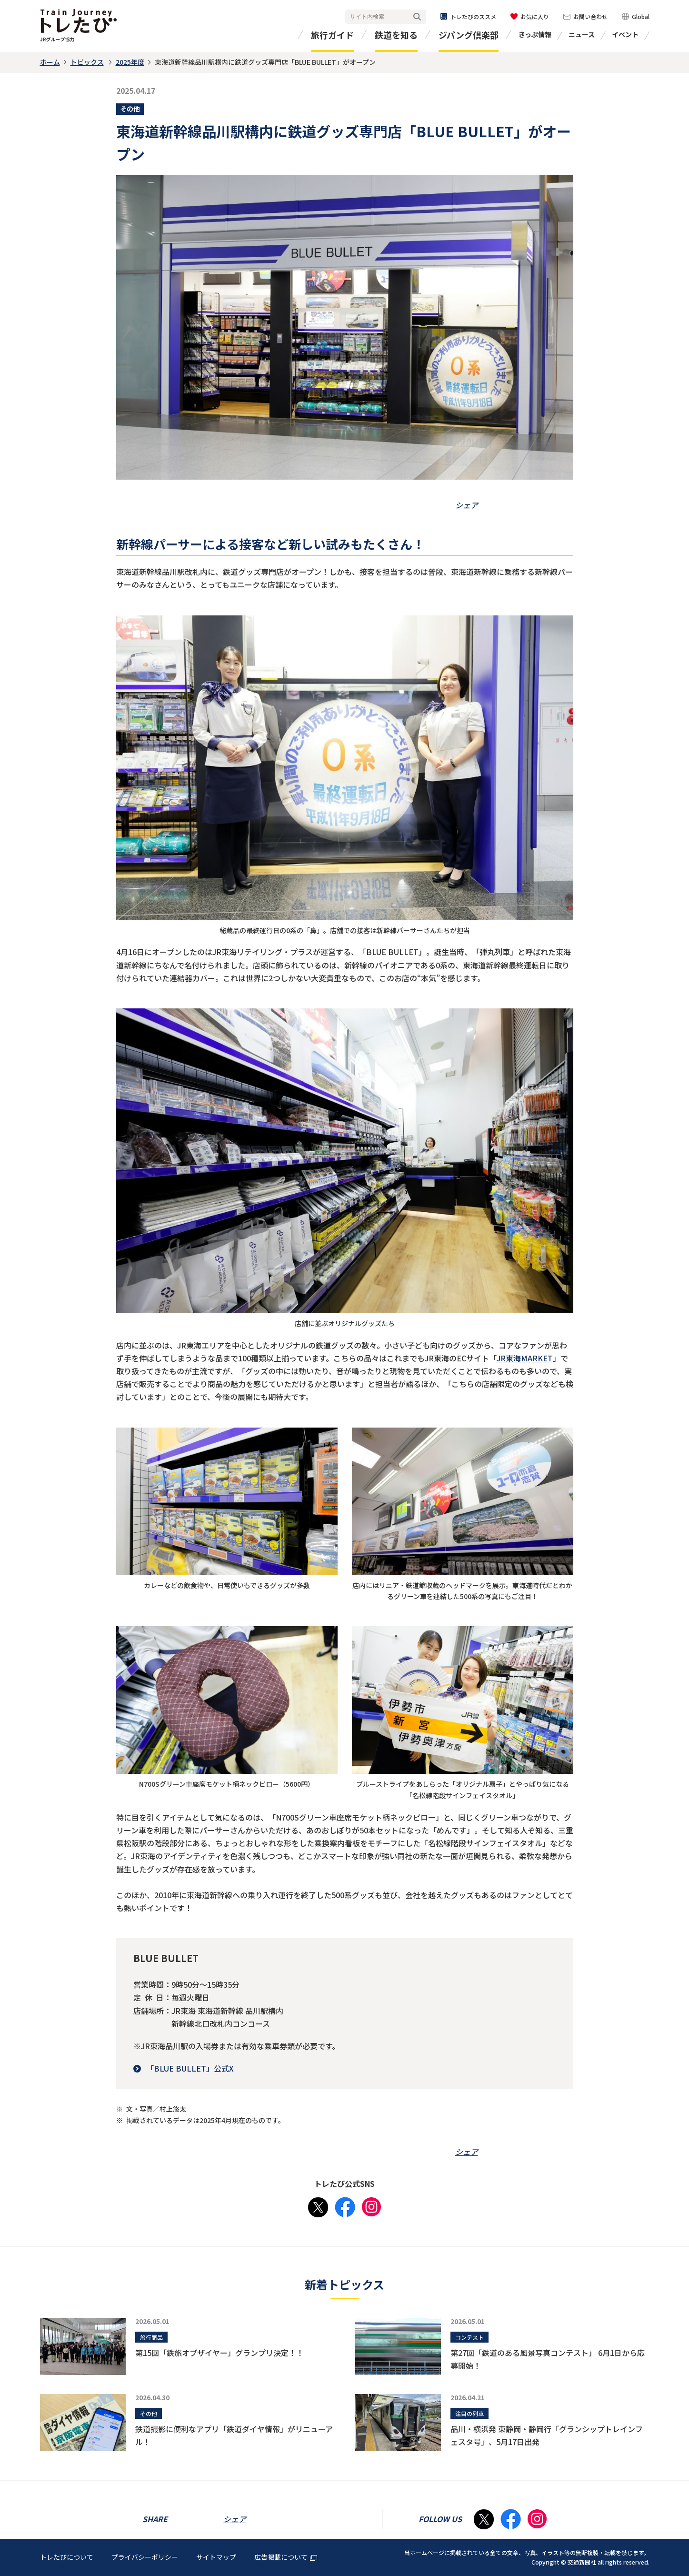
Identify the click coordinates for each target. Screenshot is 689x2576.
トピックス (87, 62)
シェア (466, 505)
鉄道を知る (396, 35)
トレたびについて (66, 2557)
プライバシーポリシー (144, 2557)
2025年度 (130, 62)
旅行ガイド (332, 35)
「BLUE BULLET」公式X (190, 2068)
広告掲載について (285, 2557)
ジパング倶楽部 (469, 35)
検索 (417, 16)
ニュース (582, 34)
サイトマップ (216, 2557)
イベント (625, 34)
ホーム (50, 62)
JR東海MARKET (525, 1358)
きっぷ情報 (535, 34)
